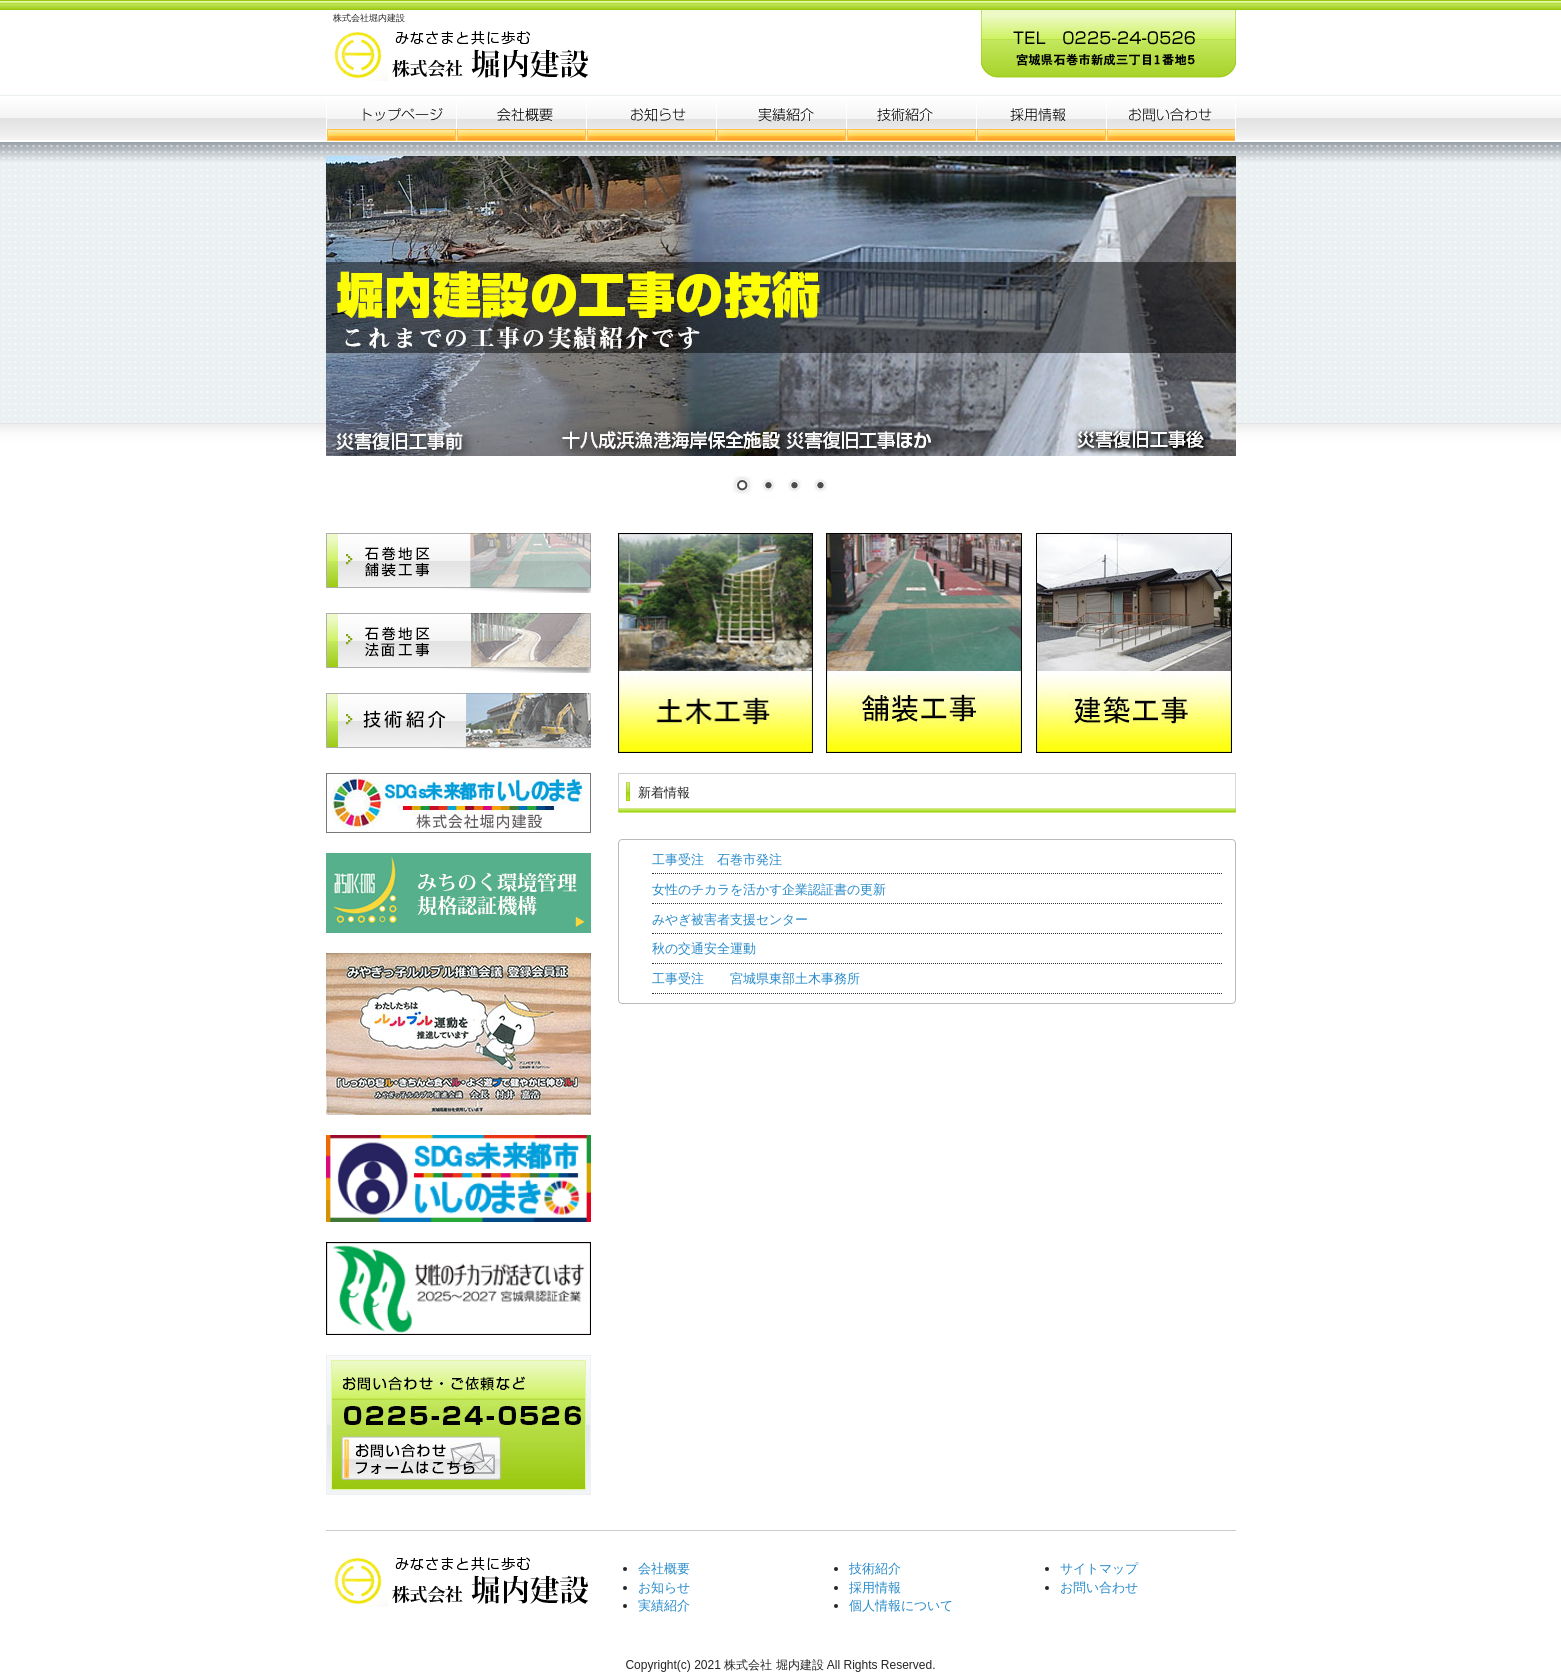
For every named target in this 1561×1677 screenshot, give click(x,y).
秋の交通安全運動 (704, 948)
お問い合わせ (1099, 1587)
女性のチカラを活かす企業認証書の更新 (769, 889)
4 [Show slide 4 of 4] (820, 487)
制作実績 (781, 118)
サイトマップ (1099, 1568)
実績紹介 (664, 1605)
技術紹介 (875, 1568)
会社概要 (521, 118)
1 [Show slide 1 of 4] (742, 487)
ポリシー (1041, 118)
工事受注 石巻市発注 (717, 859)
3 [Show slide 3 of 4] (794, 487)
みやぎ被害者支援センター (730, 919)
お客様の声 (911, 118)
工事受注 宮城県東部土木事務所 (756, 978)
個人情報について (901, 1605)
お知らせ (651, 118)
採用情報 (875, 1587)
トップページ (391, 118)
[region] (781, 337)
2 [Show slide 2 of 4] (768, 487)
